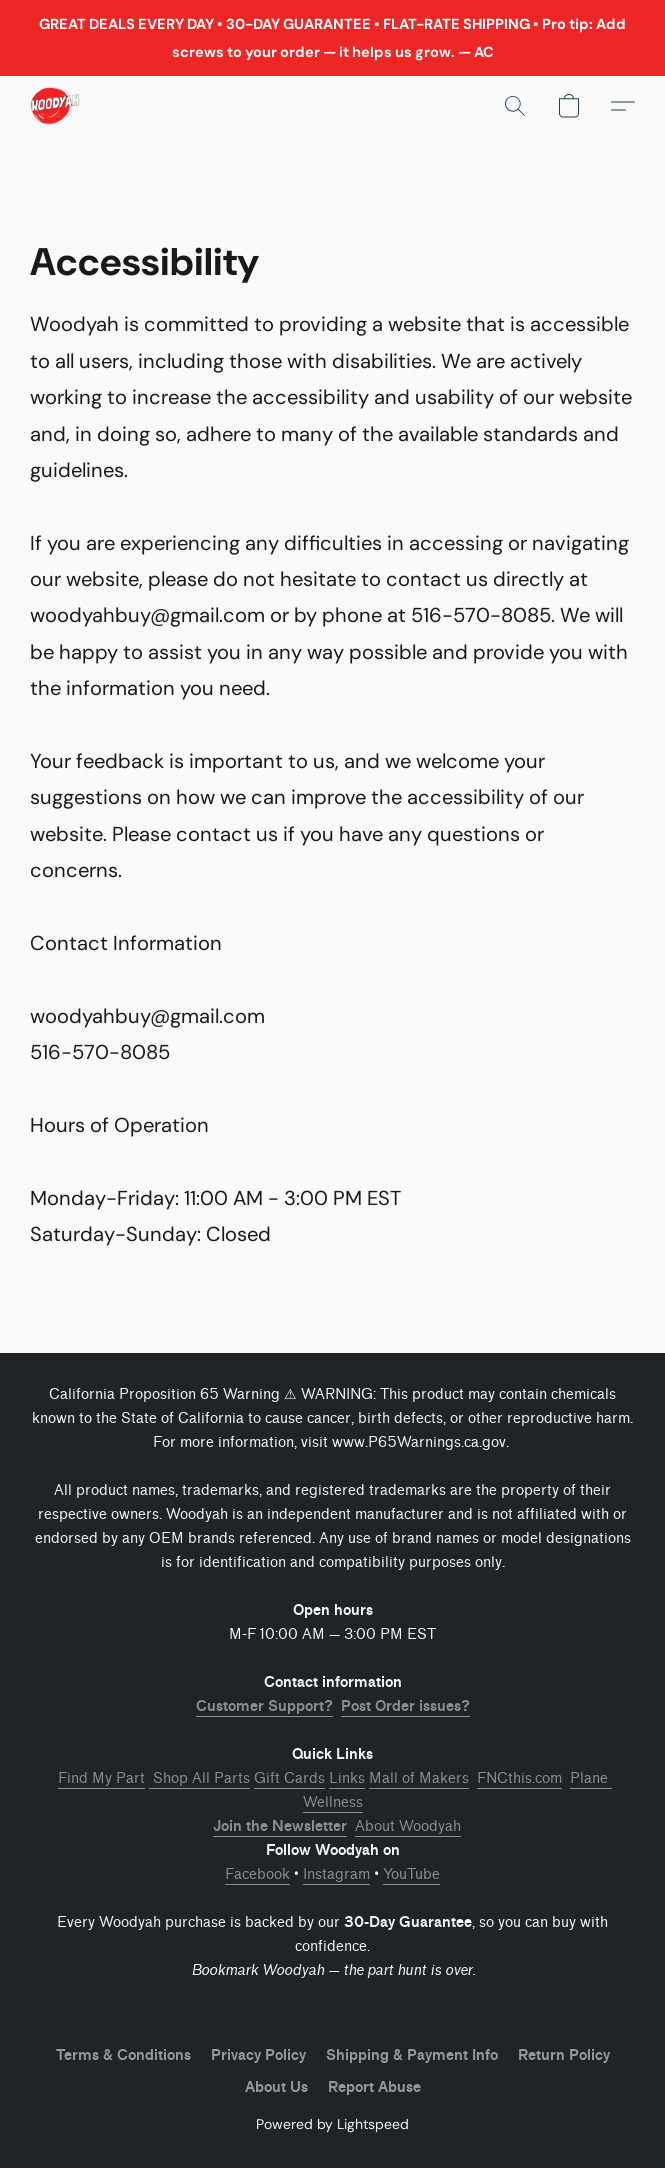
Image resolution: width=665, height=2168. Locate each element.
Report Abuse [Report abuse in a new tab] (374, 2087)
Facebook (257, 1874)
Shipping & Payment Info (412, 2055)
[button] (56, 106)
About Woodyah (408, 1826)
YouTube (411, 1874)
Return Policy (564, 2055)
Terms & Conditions (123, 2055)
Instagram (336, 1874)
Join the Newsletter (280, 1826)
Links (347, 1778)
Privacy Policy (258, 2055)
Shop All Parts (199, 1778)
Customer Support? (264, 1706)
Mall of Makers (419, 1778)
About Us (276, 2087)
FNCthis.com (519, 1778)
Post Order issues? (405, 1706)
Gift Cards (289, 1778)
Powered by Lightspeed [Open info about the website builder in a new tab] (332, 2124)
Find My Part (101, 1778)
